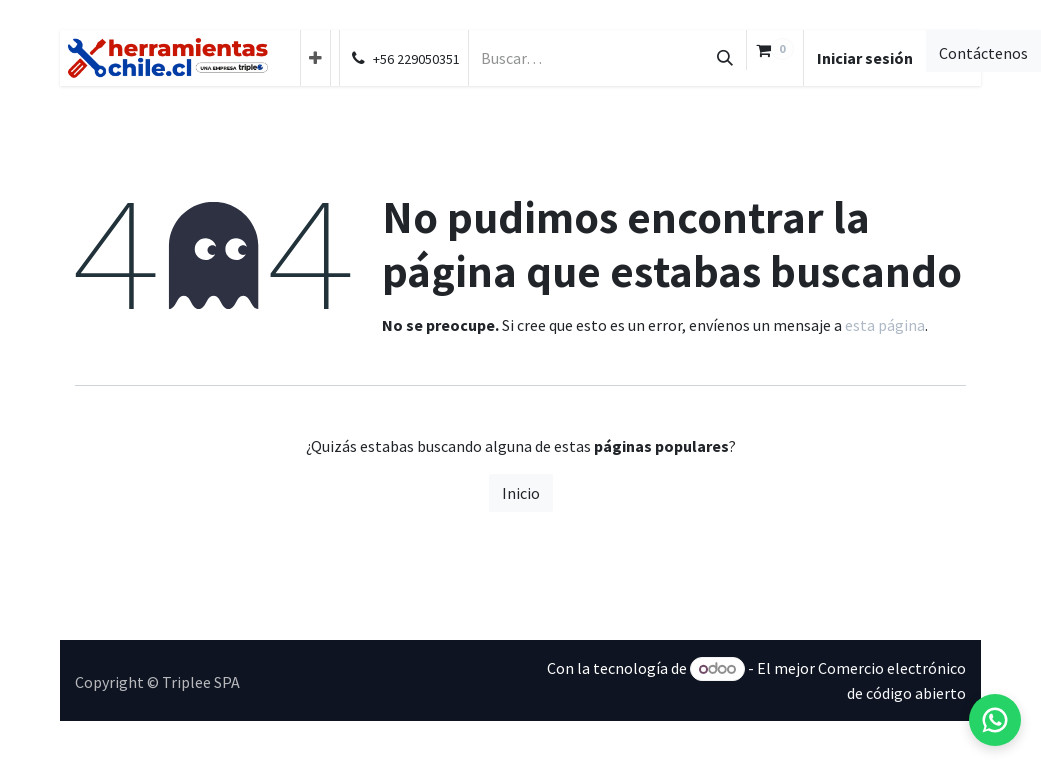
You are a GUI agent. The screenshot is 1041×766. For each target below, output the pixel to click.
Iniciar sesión (865, 58)
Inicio (521, 493)
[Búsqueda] (725, 58)
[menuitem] (315, 58)
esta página (885, 325)
